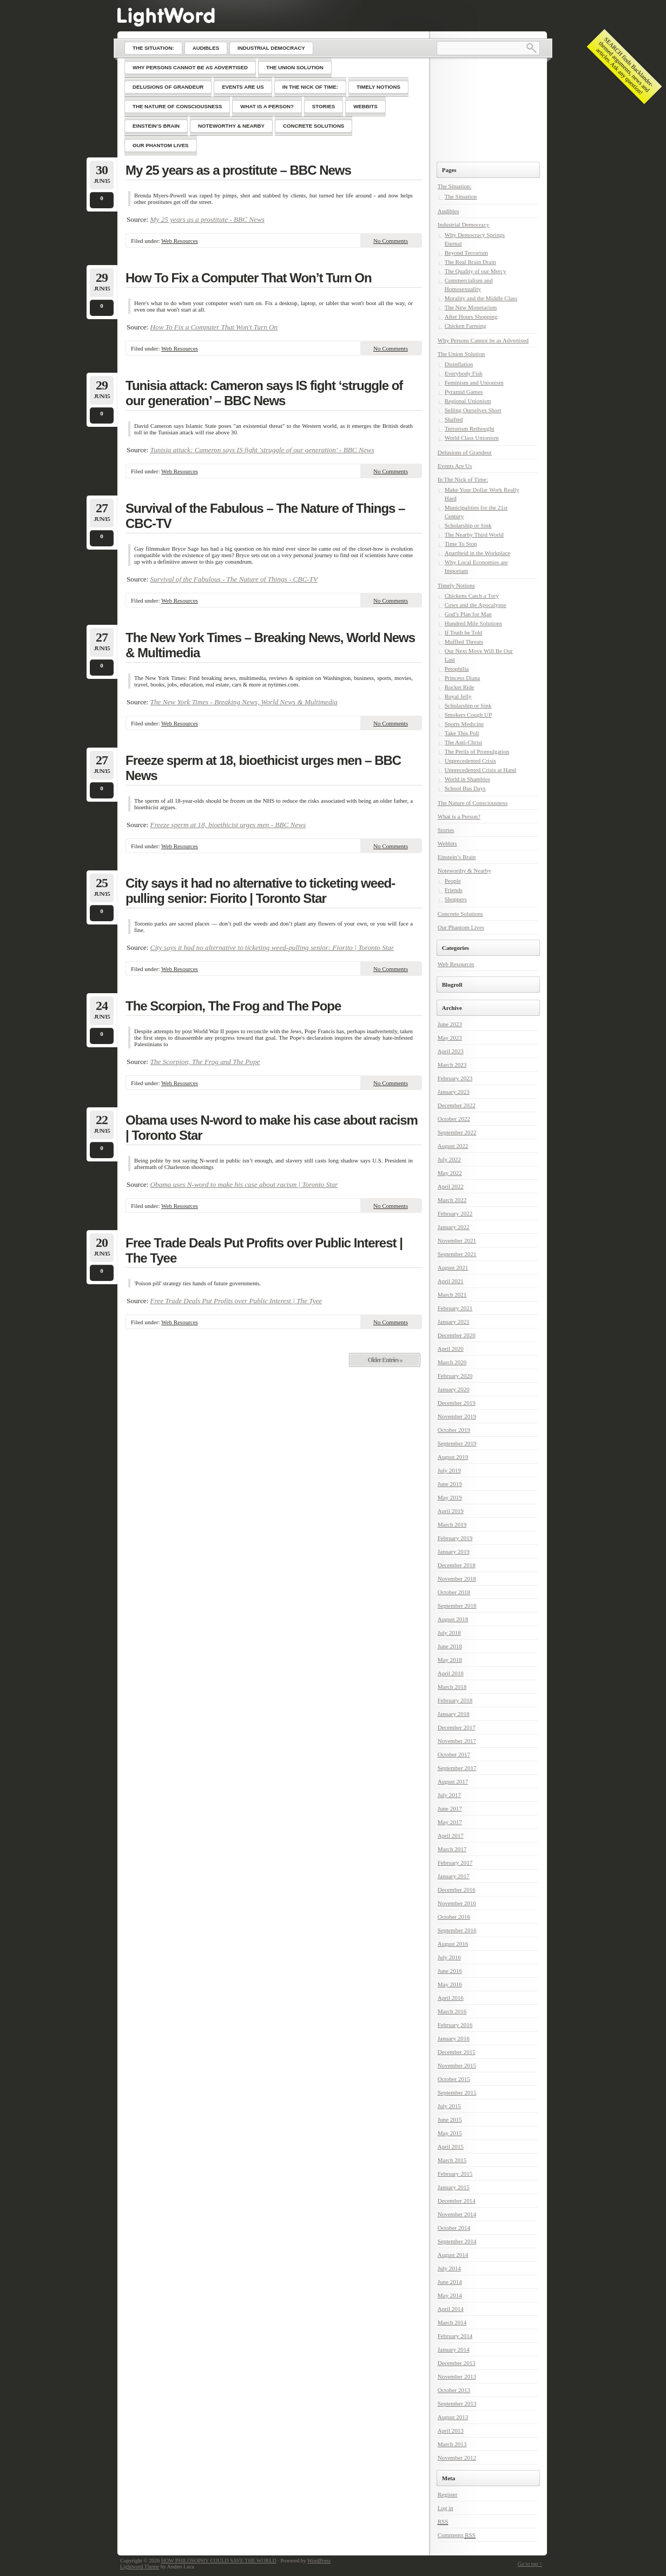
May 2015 (450, 2133)
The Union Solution (461, 354)
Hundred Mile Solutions (473, 623)
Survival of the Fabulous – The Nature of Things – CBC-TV (265, 516)
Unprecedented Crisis (470, 760)
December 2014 (457, 2200)
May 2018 (450, 1659)
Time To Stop (461, 543)
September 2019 (457, 1443)
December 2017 (457, 1727)
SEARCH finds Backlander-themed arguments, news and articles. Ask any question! (625, 66)
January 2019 (454, 1551)
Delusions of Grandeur (465, 452)
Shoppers (456, 899)
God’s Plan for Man (468, 614)
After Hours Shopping (471, 316)
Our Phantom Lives (461, 927)
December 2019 (457, 1402)
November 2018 (457, 1578)
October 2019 (454, 1429)
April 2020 (451, 1348)
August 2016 (453, 1943)
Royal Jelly (458, 696)
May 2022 (450, 1173)
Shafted (454, 419)
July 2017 (449, 1795)
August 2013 (453, 2417)
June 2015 (450, 2119)
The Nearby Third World (474, 534)
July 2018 (449, 1632)
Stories (446, 830)
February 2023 (455, 1078)
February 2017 (455, 1862)
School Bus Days (465, 788)
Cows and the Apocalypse (475, 605)
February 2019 (455, 1538)
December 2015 (457, 2052)
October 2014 (454, 2227)
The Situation (461, 196)
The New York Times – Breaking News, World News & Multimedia (270, 645)
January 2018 (454, 1713)
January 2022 (454, 1227)
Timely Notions (456, 585)
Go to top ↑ (530, 2564)
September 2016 (457, 1930)
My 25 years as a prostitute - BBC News (207, 219)
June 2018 (450, 1646)
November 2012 (457, 2457)
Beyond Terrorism (466, 252)
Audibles (448, 211)
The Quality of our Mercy (475, 271)
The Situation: (455, 186)
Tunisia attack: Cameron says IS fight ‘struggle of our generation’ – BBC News (264, 393)
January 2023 (454, 1091)
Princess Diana (462, 678)
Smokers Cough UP (468, 714)
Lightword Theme (139, 2567)
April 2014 (451, 2309)
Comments (457, 2535)
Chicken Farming (465, 325)
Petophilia (457, 668)
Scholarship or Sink (468, 525)
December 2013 (457, 2363)
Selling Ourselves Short (473, 410)
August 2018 (453, 1619)
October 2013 (454, 2390)
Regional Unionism (468, 401)
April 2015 (451, 2146)
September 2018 (457, 1605)
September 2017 (457, 1768)
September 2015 (457, 2092)
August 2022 (453, 1145)
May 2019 (450, 1497)
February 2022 (455, 1213)
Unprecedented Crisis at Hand (480, 770)
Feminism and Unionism (474, 382)
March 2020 (452, 1362)
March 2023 (452, 1064)
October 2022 (454, 1118)
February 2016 (455, 2025)
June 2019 (450, 1484)
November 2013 (457, 2376)
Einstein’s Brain (457, 857)
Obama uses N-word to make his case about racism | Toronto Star (272, 1127)
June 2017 (450, 1808)
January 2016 (454, 2038)
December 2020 (457, 1335)
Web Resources (179, 240)
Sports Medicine (464, 724)
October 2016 (454, 1916)
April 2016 (451, 1997)
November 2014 (457, 2214)
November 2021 (457, 1240)
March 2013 (452, 2444)
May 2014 (450, 2295)
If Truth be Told (464, 632)
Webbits (447, 843)
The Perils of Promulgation (477, 751)
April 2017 (451, 1835)
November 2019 (457, 1416)
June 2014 (450, 2281)
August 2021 (453, 1267)
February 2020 (455, 1375)
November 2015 (457, 2065)
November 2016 (457, 1903)
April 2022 (451, 1186)
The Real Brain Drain (470, 262)
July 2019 (449, 1470)
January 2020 (454, 1389)
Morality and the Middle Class (481, 298)
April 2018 (451, 1673)
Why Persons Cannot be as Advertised (483, 340)
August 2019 (453, 1457)
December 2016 (457, 1889)
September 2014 (457, 2241)
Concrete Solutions (460, 913)
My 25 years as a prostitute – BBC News (238, 170)
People (453, 880)
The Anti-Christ (463, 742)
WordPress (319, 2561)
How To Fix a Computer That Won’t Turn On (249, 277)
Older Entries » (384, 1360)
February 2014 (455, 2336)
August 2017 (453, 1781)
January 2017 (454, 1876)
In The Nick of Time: (463, 479)
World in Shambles (467, 779)
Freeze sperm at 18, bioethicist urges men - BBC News (228, 825)
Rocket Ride (459, 687)
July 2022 (449, 1159)
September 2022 (457, 1132)
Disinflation (459, 364)
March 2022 (452, 1200)
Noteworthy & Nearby (464, 870)
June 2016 (450, 1970)
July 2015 (449, 2106)
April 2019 (451, 1511)
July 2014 (449, 2268)
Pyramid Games (464, 391)
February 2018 (455, 1700)
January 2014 (454, 2349)
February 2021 (455, 1308)
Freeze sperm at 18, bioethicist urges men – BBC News (263, 768)
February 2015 (455, 2173)
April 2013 (451, 2430)
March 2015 (452, 2160)
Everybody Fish (464, 373)
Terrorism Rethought (469, 428)
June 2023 (450, 1024)
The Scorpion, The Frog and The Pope (233, 1006)
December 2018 (457, 1565)
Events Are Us (455, 466)
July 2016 (449, 1957)
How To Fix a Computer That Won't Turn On (214, 327)
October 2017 (454, 1754)
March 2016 (452, 2011)
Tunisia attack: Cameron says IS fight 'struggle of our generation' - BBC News (262, 450)
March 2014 (452, 2322)
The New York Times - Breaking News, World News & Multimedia (244, 702)
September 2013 (457, 2403)
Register (448, 2494)
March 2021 (452, 1294)
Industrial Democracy (464, 224)
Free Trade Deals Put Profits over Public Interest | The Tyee (264, 1250)
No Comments (390, 240)
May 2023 (450, 1037)
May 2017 (450, 1822)
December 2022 (457, 1105)
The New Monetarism (471, 307)
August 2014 (453, 2254)
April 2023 (451, 1051)
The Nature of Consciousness (472, 803)
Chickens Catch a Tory (472, 595)
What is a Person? (459, 816)
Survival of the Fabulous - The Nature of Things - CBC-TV (234, 579)
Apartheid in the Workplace (477, 553)
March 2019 (452, 1524)
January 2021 (454, 1321)
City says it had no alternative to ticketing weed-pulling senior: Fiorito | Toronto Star (260, 891)
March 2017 (452, 1849)
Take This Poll (462, 733)
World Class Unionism (472, 437)
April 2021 (451, 1281)
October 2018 (454, 1592)
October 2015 (454, 2079)
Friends (454, 890)
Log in (445, 2508)
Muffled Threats (464, 641)
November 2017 (457, 1741)
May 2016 (450, 1984)
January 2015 (454, 2187)
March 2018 (452, 1686)
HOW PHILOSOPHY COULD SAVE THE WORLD (218, 2561)
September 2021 (457, 1254)
